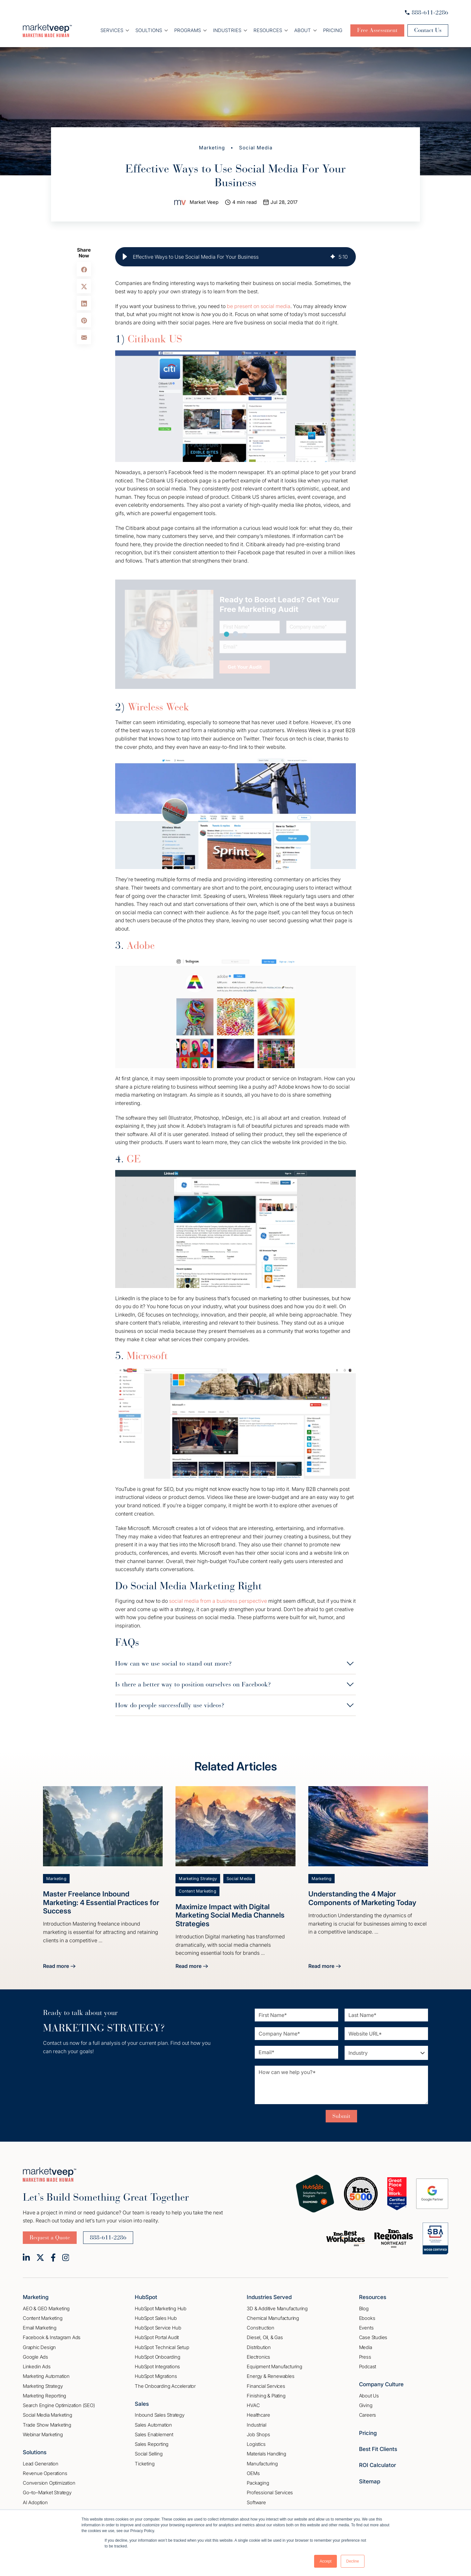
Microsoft (147, 1356)
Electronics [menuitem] (258, 2357)
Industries (227, 30)
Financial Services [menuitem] (266, 2386)
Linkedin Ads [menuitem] (37, 2366)
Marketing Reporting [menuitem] (44, 2396)
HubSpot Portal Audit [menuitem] (157, 2337)
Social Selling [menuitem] (148, 2454)
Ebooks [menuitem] (367, 2318)
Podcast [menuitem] (367, 2366)
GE (134, 1159)
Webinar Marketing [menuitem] (43, 2434)
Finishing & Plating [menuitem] (266, 2396)
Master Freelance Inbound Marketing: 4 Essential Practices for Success (101, 1902)
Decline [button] (352, 2561)
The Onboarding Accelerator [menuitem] (165, 2386)
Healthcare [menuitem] (258, 2415)
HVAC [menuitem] (253, 2405)
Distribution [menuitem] (259, 2347)
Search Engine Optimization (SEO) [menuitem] (59, 2405)
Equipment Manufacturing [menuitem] (274, 2366)
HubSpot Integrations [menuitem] (157, 2366)
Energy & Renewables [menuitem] (270, 2376)
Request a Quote (50, 2237)
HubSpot (146, 2297)
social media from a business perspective (218, 1601)
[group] (235, 256)
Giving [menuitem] (366, 2405)
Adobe (141, 945)
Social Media (255, 148)
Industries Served (269, 2297)
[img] (332, 257)
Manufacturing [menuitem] (262, 2464)
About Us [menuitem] (369, 2396)
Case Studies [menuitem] (373, 2337)
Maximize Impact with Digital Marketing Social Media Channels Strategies (230, 1915)
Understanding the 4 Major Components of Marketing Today (362, 1898)
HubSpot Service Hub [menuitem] (158, 2328)
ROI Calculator (377, 2465)
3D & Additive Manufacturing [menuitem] (277, 2308)
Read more (59, 1966)
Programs (187, 30)
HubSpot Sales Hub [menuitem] (156, 2318)
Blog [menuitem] (364, 2308)
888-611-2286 (426, 12)
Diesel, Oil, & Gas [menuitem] (265, 2337)
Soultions (148, 30)
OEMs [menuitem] (253, 2473)
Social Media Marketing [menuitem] (47, 2415)
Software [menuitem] (256, 2502)
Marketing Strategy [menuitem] (43, 2386)
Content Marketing (197, 1891)
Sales (142, 2404)
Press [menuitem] (365, 2357)
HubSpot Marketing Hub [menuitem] (160, 2308)
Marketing (212, 148)
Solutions (35, 2452)
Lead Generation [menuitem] (40, 2464)
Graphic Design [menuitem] (39, 2347)
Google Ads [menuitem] (35, 2357)
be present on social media (258, 306)
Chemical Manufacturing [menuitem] (273, 2318)
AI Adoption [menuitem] (35, 2502)
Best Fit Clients (378, 2449)
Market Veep (204, 202)
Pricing (332, 30)
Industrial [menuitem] (256, 2425)
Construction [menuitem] (260, 2328)
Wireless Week (158, 707)
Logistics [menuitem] (256, 2444)
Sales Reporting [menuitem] (151, 2444)
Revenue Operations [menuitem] (45, 2473)
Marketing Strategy (198, 1878)
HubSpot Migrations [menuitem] (156, 2376)
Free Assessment (377, 30)
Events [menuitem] (366, 2328)
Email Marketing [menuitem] (39, 2328)
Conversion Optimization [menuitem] (49, 2483)
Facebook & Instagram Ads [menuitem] (52, 2337)
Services (111, 30)
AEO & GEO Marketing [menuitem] (46, 2308)
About (302, 30)
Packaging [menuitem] (258, 2483)
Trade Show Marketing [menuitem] (47, 2425)
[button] (124, 256)
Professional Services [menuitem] (270, 2492)
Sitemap (369, 2481)
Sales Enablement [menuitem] (154, 2434)
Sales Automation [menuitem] (153, 2425)
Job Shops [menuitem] (258, 2434)
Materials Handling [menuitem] (266, 2454)
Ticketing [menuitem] (144, 2464)
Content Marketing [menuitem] (43, 2318)
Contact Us (427, 30)
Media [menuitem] (365, 2347)
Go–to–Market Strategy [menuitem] (47, 2492)
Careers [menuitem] (367, 2415)
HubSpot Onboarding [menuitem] (157, 2357)
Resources (267, 30)
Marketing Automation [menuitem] (46, 2376)
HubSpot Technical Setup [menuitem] (162, 2347)
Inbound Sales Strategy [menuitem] (159, 2415)
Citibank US (155, 339)
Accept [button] (325, 2561)
